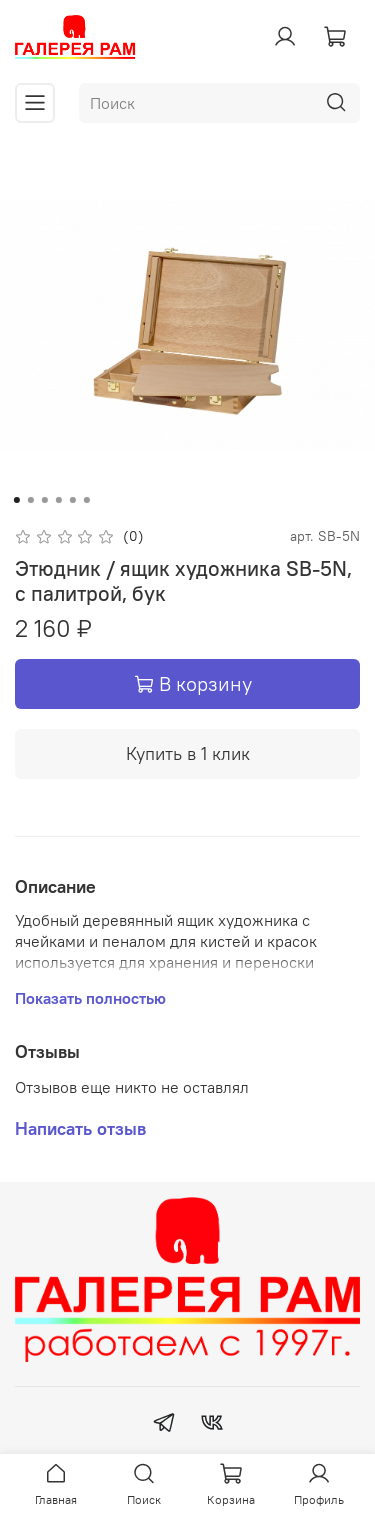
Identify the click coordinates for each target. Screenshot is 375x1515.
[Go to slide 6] (86, 500)
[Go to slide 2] (30, 500)
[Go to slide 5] (72, 500)
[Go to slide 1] (16, 500)
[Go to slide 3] (44, 500)
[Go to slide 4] (58, 500)
